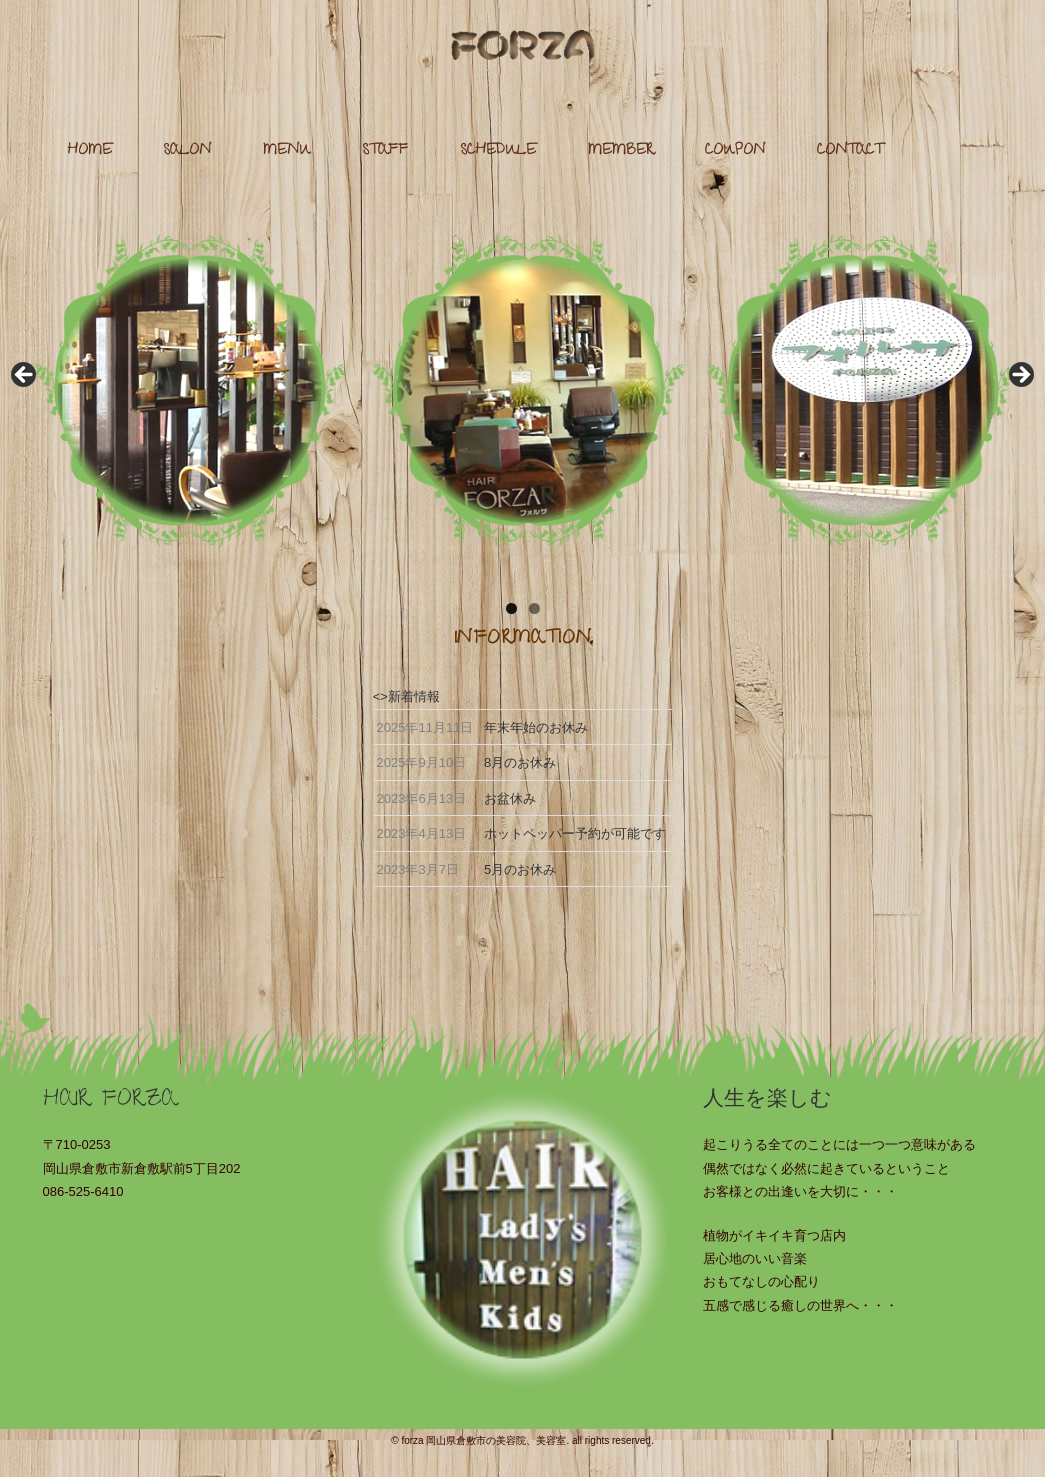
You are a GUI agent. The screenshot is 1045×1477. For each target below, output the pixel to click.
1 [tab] (511, 608)
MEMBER (621, 151)
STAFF (385, 151)
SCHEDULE (498, 151)
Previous (25, 376)
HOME (89, 151)
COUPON (735, 151)
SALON (187, 151)
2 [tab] (534, 608)
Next (1020, 376)
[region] (522, 381)
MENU (287, 151)
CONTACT (850, 151)
